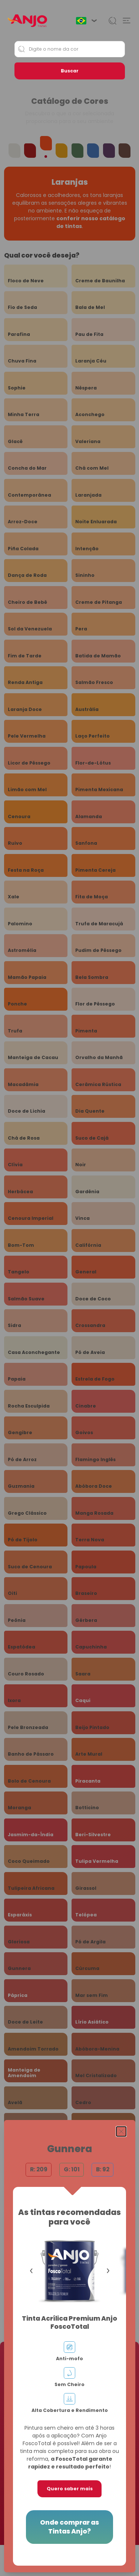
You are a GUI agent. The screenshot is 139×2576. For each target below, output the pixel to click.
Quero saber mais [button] (70, 2488)
